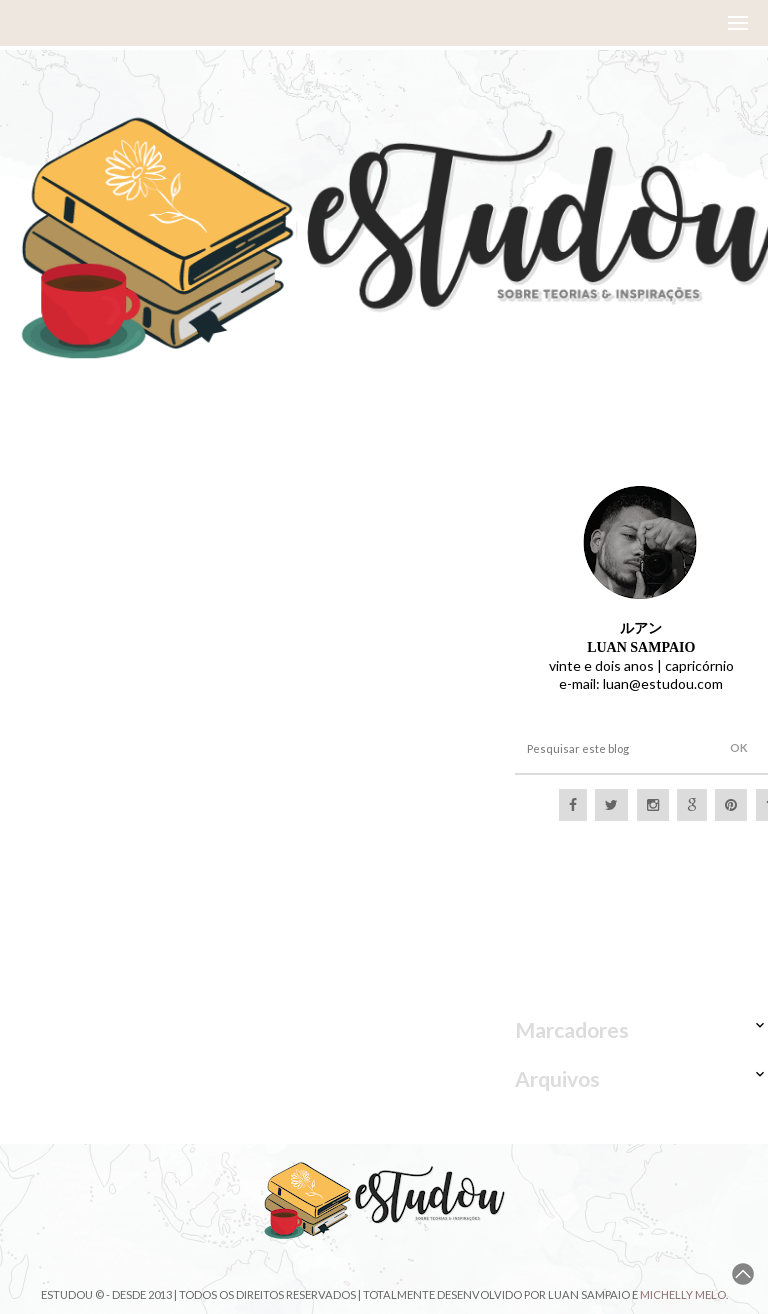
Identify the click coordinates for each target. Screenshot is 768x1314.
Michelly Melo (683, 1294)
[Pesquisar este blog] (610, 749)
